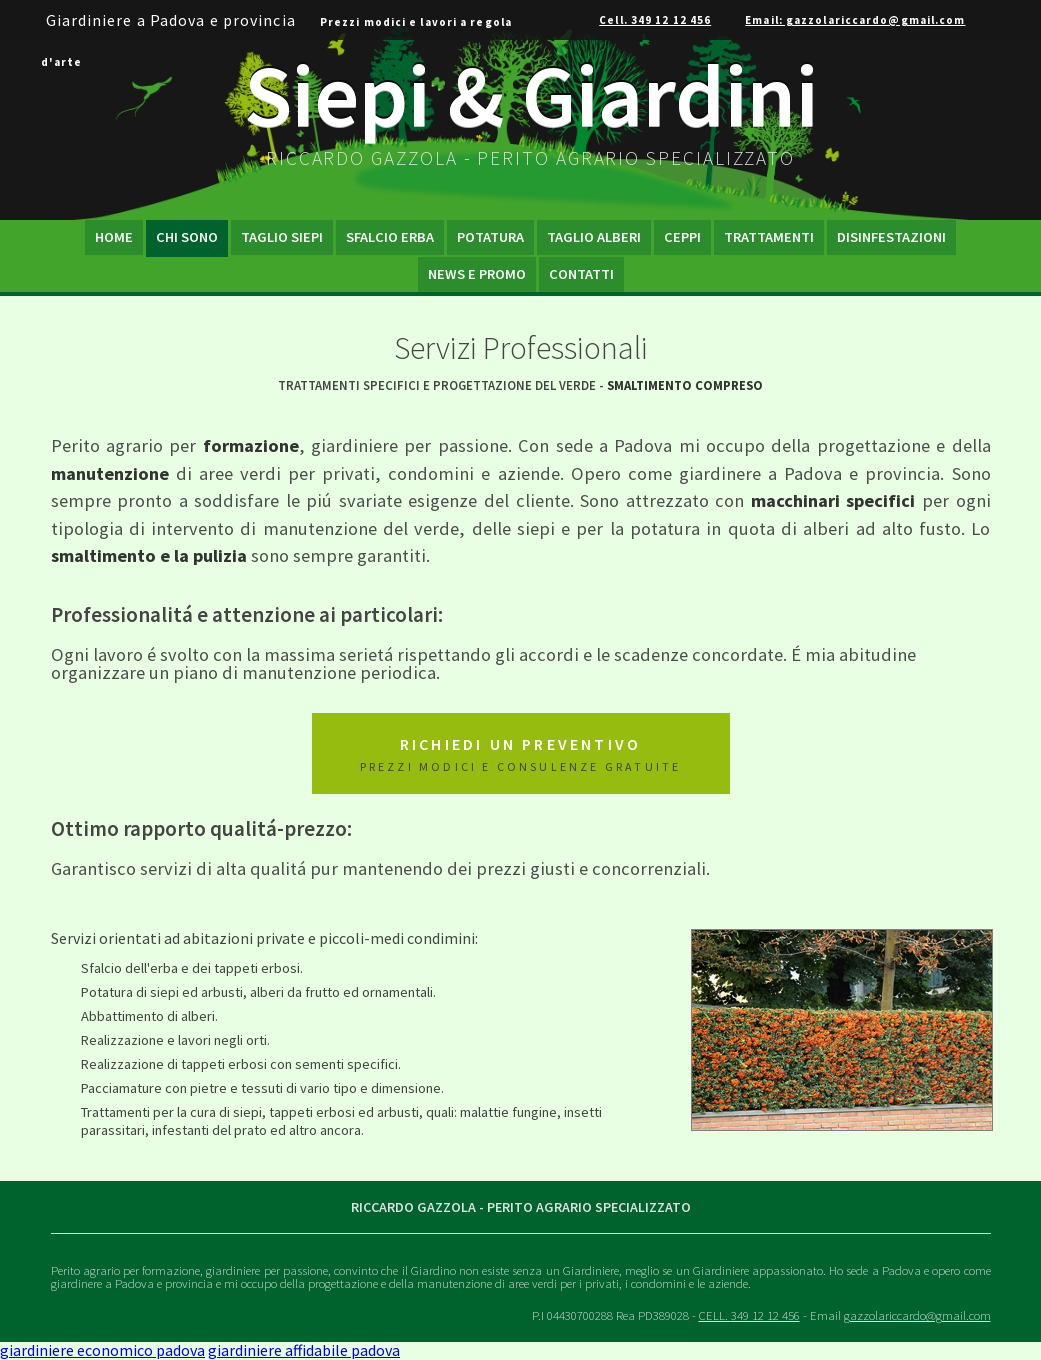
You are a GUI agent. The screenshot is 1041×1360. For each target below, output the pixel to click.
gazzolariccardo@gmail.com (917, 1315)
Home (114, 237)
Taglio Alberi (594, 237)
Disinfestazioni (891, 237)
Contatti (581, 274)
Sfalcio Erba (390, 237)
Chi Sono (187, 237)
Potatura (490, 237)
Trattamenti (769, 237)
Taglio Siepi (282, 237)
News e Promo (477, 274)
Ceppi (682, 237)
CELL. (749, 1315)
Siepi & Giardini (531, 94)
